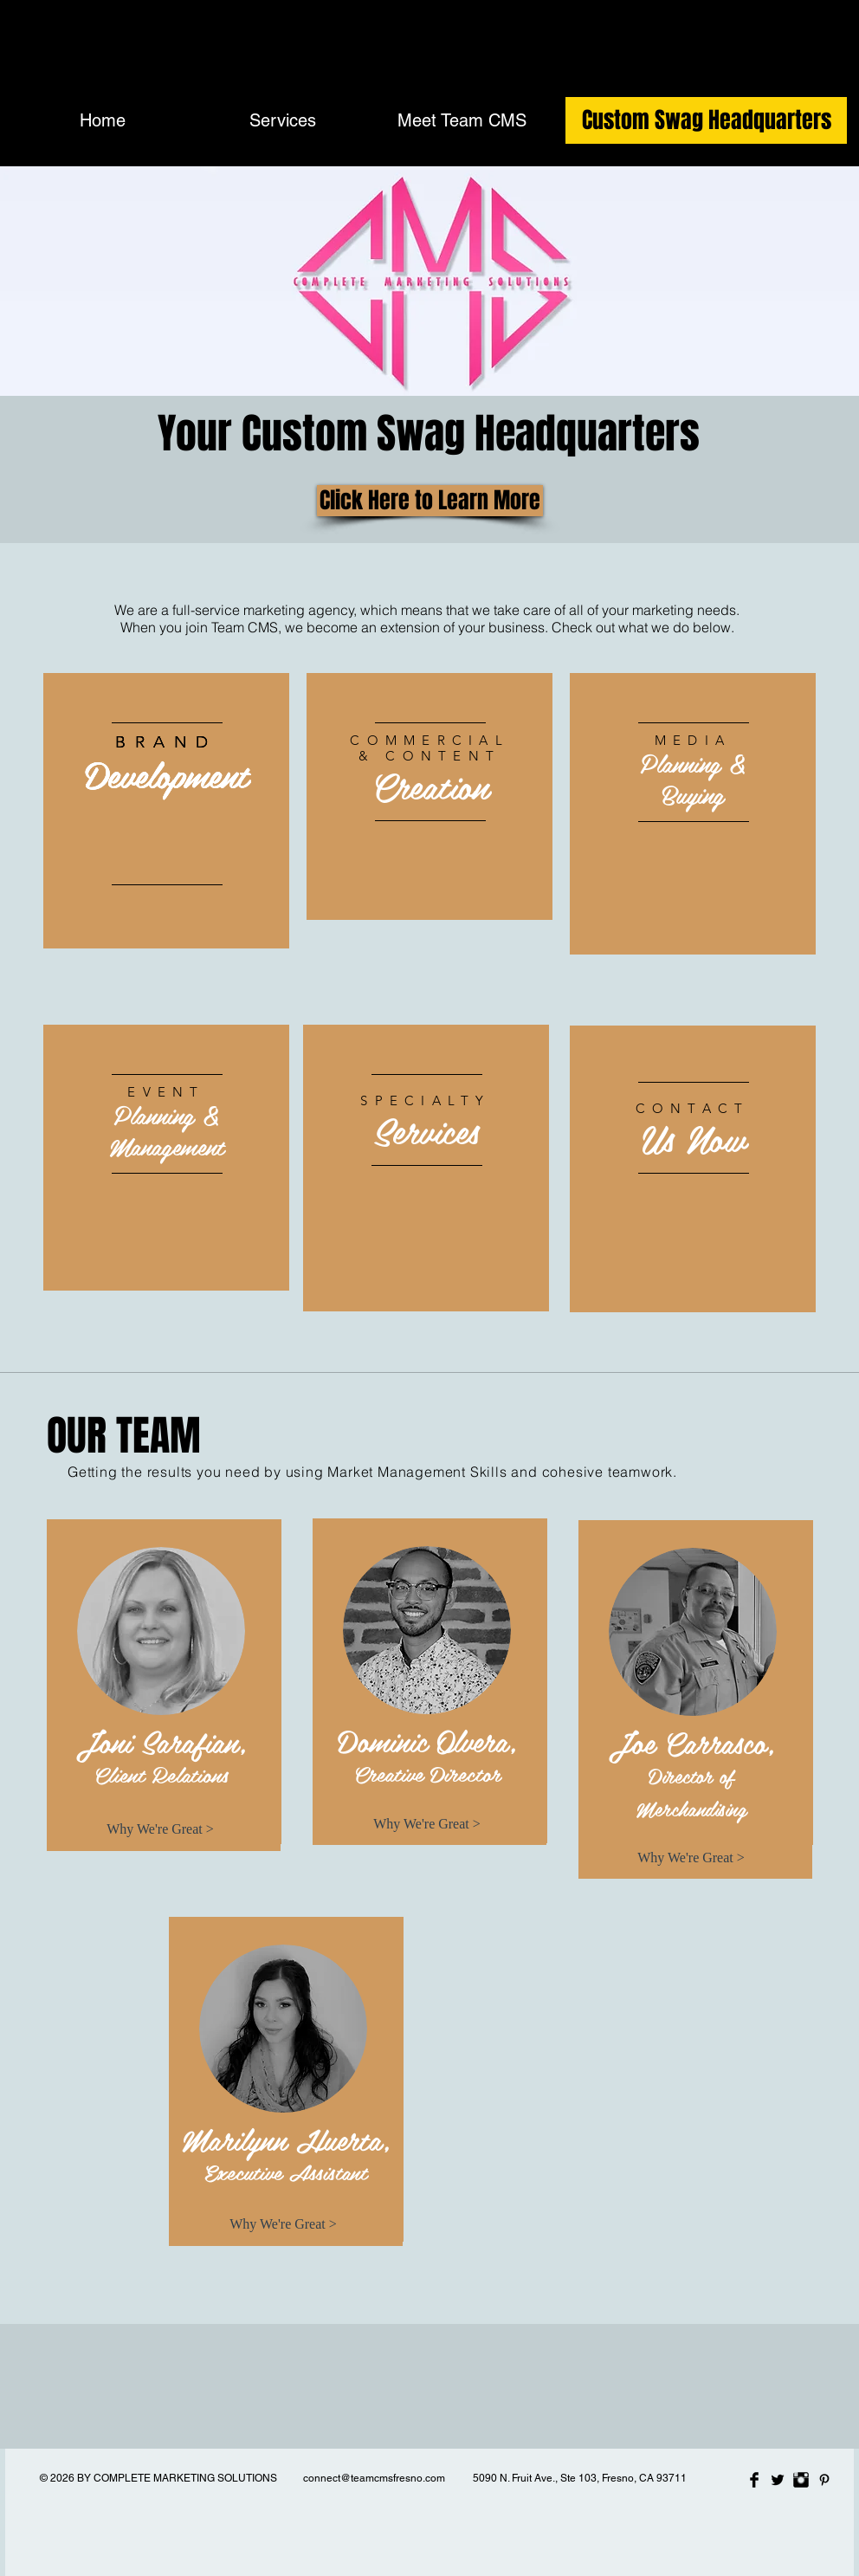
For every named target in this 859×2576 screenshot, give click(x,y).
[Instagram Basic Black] (801, 2480)
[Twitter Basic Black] (777, 2480)
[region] (166, 810)
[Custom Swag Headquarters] (706, 120)
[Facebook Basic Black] (754, 2480)
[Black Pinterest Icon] (824, 2480)
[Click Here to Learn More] (430, 500)
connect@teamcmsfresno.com (374, 2478)
